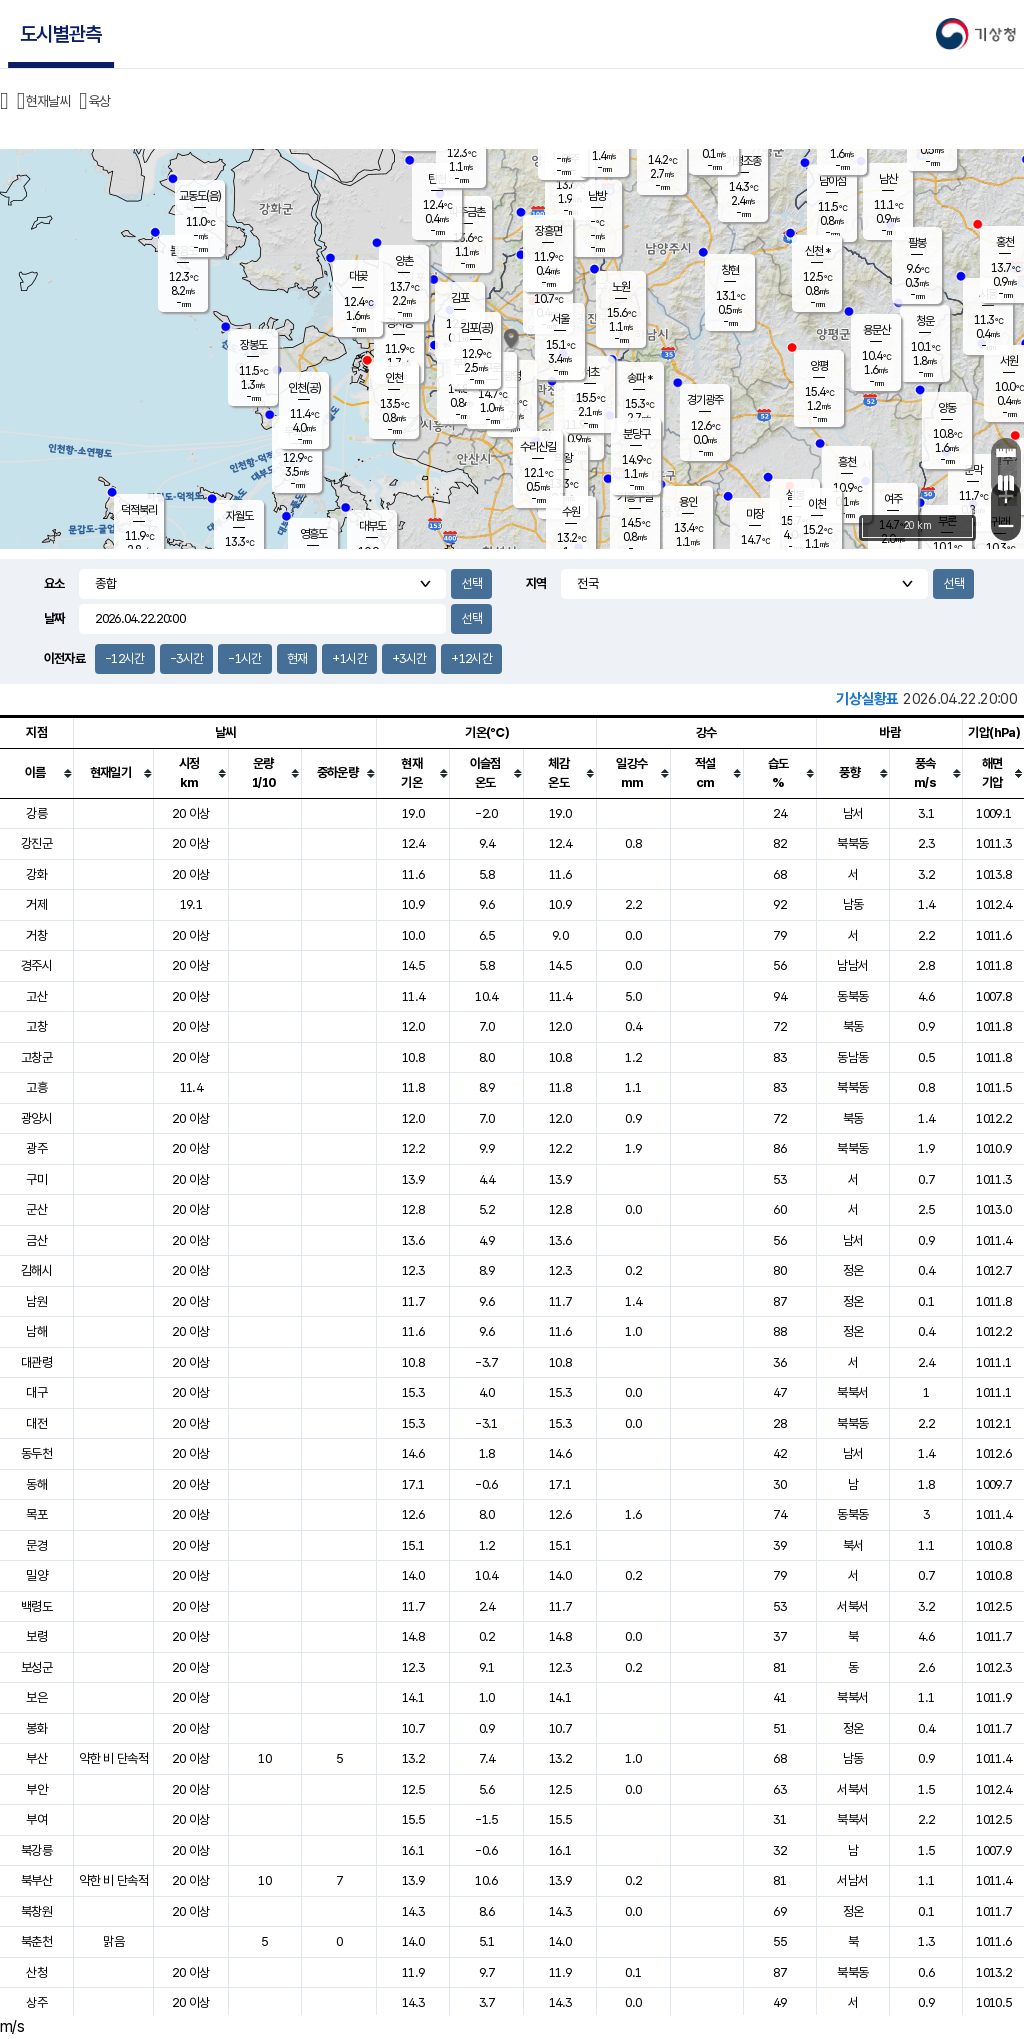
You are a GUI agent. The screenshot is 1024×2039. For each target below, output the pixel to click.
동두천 (36, 1453)
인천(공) (304, 388)
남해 (36, 1331)
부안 (36, 1789)
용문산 (876, 330)
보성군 (36, 1667)
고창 (36, 1026)
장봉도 (253, 345)
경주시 (36, 965)
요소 (54, 583)
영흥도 (313, 534)
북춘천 (36, 1941)
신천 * (817, 251)
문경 (36, 1545)
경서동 (399, 323)
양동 (947, 408)
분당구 (636, 434)
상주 (36, 2002)
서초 (590, 372)
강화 (36, 874)
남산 (888, 179)
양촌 (404, 261)
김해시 (36, 1270)
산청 (36, 1972)
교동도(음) (200, 196)
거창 (36, 935)
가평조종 (743, 161)
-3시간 (186, 658)
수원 (571, 512)
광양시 (36, 1118)
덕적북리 (139, 510)
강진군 (36, 843)
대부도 (372, 526)
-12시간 (125, 658)
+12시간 (471, 658)
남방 (597, 196)
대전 (36, 1423)
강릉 (36, 813)
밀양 (36, 1575)
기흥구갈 (635, 497)
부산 (36, 1758)
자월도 (239, 516)
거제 (36, 904)
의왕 (563, 458)
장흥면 (548, 231)
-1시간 (244, 658)
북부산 (36, 1880)
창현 (730, 270)
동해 (36, 1484)
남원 (36, 1301)
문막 (973, 470)
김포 (460, 298)
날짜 (54, 618)
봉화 (36, 1728)
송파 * (639, 378)
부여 (36, 1819)
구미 (36, 1179)
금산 (36, 1240)
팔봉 (917, 243)
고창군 (36, 1057)
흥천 (847, 462)
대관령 (36, 1362)
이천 (817, 504)
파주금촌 (467, 212)
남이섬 (832, 181)
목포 (36, 1514)
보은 (36, 1697)
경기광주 (705, 400)
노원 (621, 287)
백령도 (36, 1606)
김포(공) (476, 328)
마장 (755, 514)
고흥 (36, 1087)
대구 (36, 1392)
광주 (36, 1148)
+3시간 (409, 658)
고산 (36, 996)
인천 (394, 378)
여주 (893, 499)
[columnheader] (37, 773)
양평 (819, 366)
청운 (925, 321)
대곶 (358, 276)
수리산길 (538, 447)
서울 (560, 319)
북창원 (36, 1911)
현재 (297, 658)
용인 (688, 502)
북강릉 (36, 1850)
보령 (36, 1636)
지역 (536, 583)
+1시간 (349, 658)
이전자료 (64, 658)
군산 (36, 1209)
